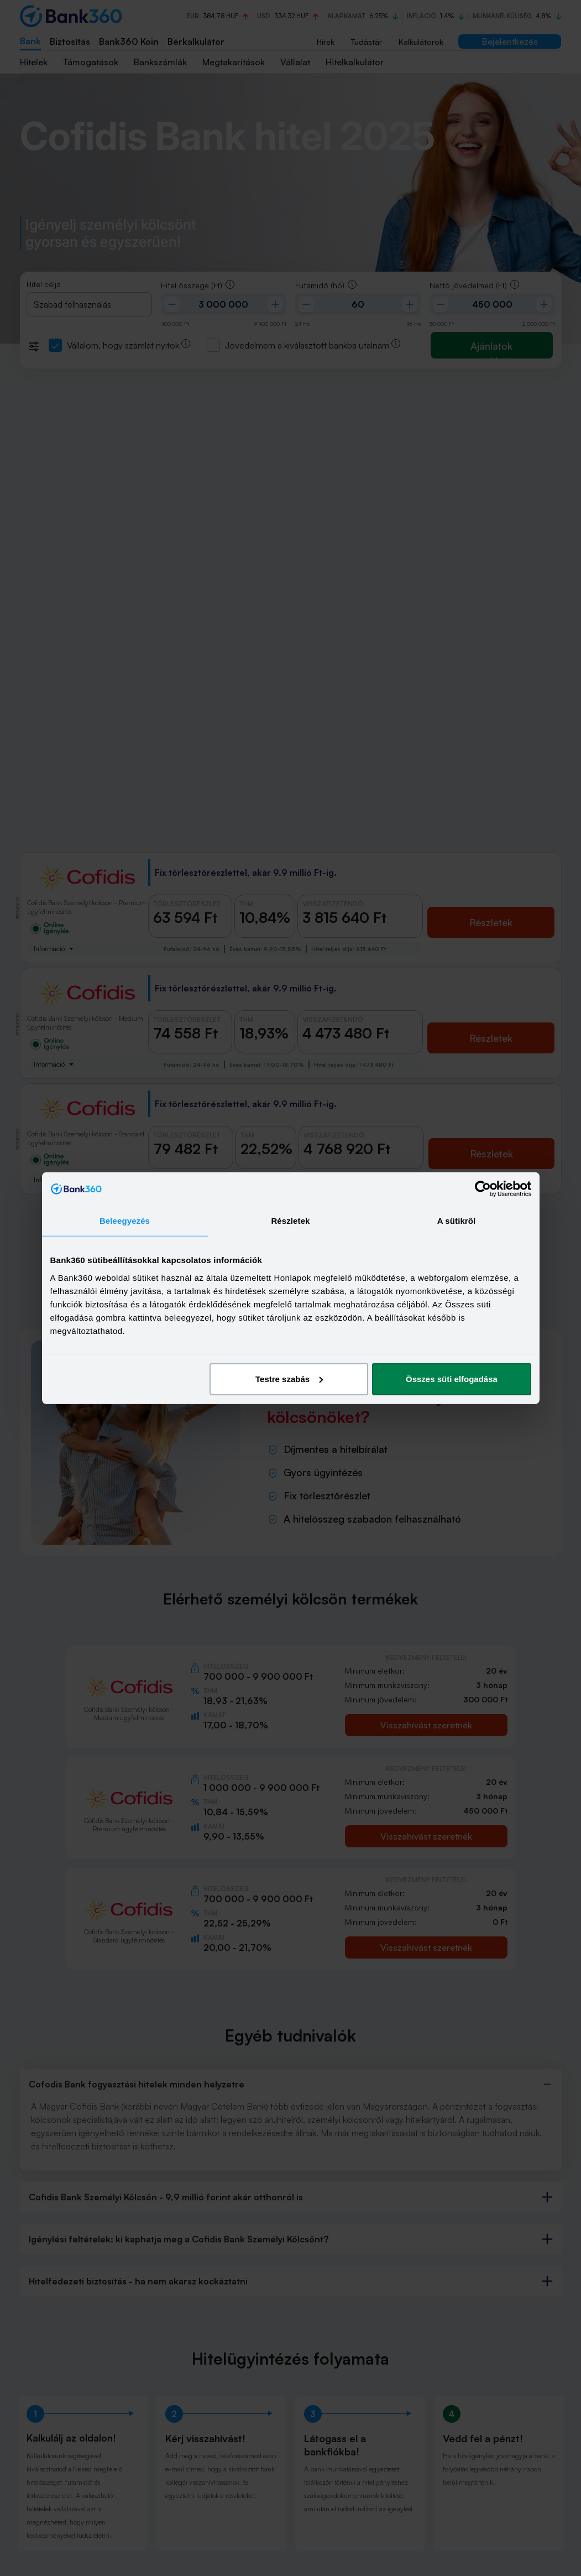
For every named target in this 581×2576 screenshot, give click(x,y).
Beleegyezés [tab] (125, 1220)
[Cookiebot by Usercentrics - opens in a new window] (483, 1189)
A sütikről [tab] (456, 1220)
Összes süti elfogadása (452, 1378)
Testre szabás (289, 1378)
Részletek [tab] (290, 1220)
